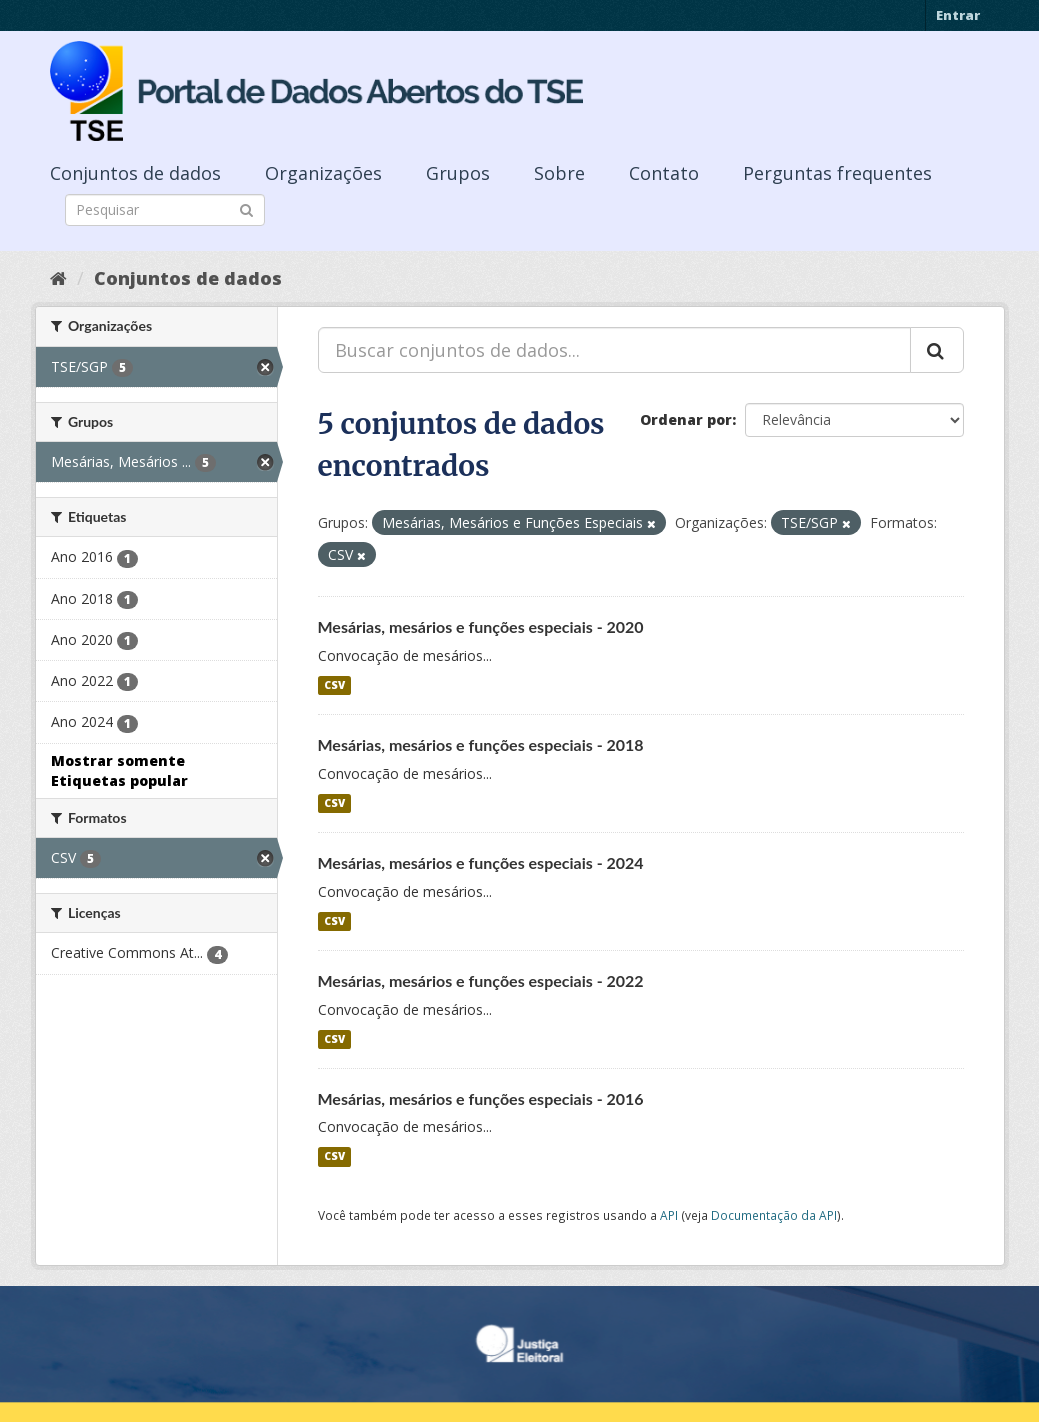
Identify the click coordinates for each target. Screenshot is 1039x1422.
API (669, 1215)
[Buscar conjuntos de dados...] (614, 350)
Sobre (559, 173)
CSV (334, 685)
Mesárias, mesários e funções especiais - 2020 (481, 626)
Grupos (458, 173)
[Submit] (246, 208)
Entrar (958, 15)
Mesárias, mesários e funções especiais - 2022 (481, 980)
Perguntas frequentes (837, 173)
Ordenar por (686, 419)
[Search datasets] (165, 210)
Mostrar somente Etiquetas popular (119, 770)
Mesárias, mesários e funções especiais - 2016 (481, 1098)
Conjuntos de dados (135, 173)
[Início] (58, 278)
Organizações (323, 173)
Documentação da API (774, 1215)
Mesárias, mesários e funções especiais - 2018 (481, 744)
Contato (664, 173)
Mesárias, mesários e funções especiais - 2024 (481, 862)
